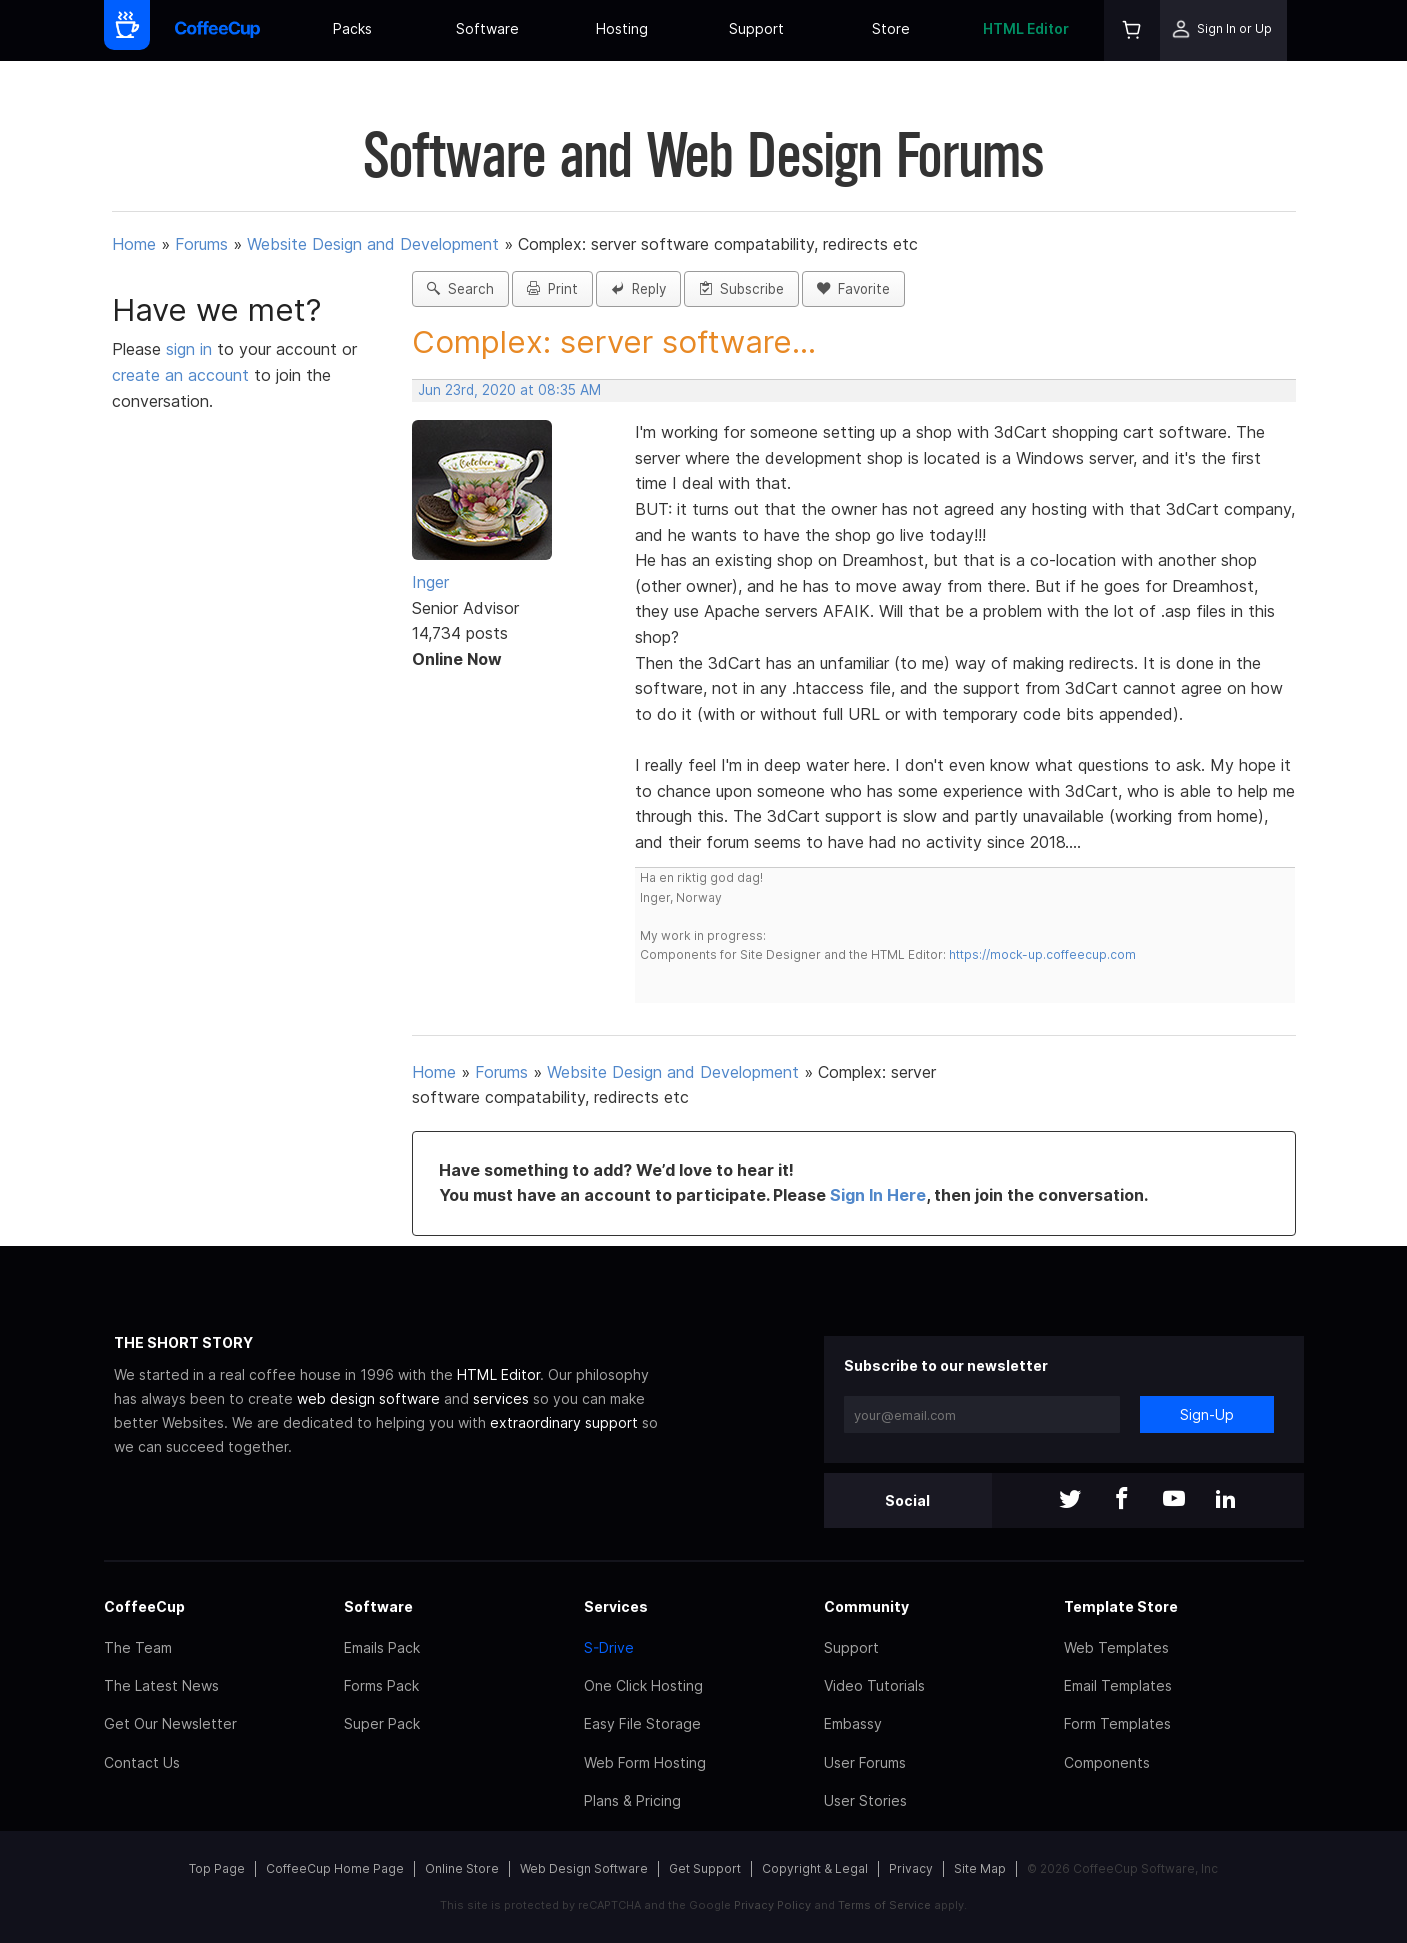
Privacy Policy (772, 1905)
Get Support (705, 1868)
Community (866, 1606)
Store (891, 28)
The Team (138, 1647)
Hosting (622, 28)
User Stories (865, 1800)
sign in (191, 349)
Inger (430, 582)
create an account (180, 375)
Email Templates (1118, 1685)
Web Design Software (584, 1868)
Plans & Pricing (632, 1800)
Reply (638, 289)
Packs (352, 28)
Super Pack (382, 1723)
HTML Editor (1026, 28)
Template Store (1121, 1606)
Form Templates (1117, 1723)
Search (460, 289)
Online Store (462, 1868)
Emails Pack (382, 1647)
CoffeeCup (144, 1606)
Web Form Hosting (645, 1762)
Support (756, 28)
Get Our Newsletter (170, 1723)
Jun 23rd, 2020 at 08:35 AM (509, 390)
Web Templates (1116, 1647)
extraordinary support (564, 1422)
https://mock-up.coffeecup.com (1042, 954)
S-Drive (609, 1647)
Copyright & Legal (815, 1868)
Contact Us (142, 1762)
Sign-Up (1207, 1414)
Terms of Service (884, 1905)
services (501, 1398)
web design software (368, 1398)
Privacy (911, 1868)
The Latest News (161, 1685)
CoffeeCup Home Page (335, 1868)
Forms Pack (381, 1685)
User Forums (865, 1762)
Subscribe (741, 289)
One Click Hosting (643, 1685)
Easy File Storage (642, 1723)
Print (552, 289)
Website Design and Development (373, 244)
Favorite (853, 289)
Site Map (980, 1868)
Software (487, 28)
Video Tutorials (874, 1685)
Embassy (853, 1723)
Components (1107, 1762)
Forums (201, 244)
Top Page (217, 1868)
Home (134, 244)
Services (616, 1606)
